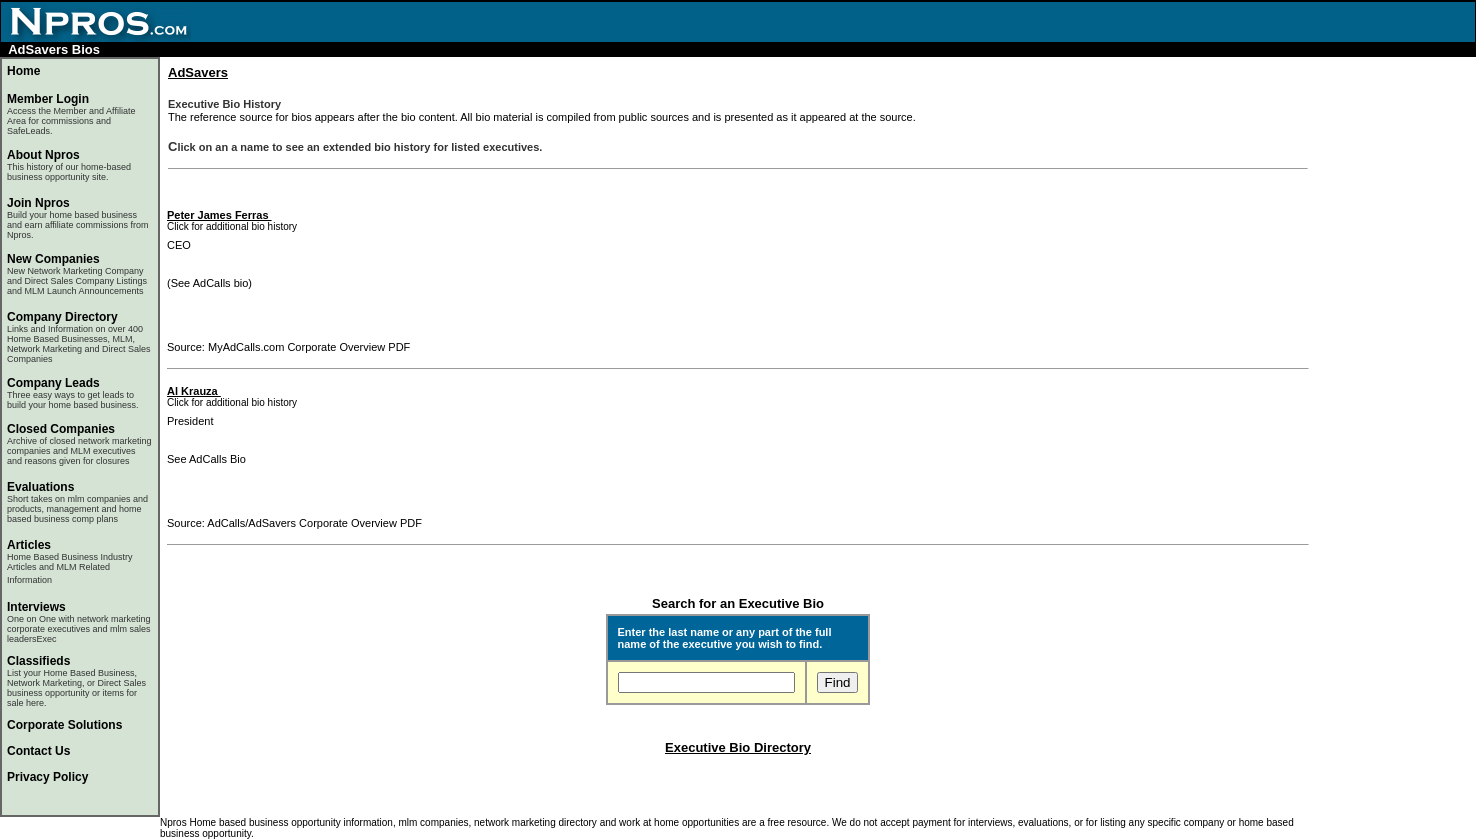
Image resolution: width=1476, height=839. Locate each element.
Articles (29, 545)
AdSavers (198, 72)
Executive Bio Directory (738, 747)
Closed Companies (61, 429)
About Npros (69, 165)
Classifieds (38, 661)
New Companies (53, 259)
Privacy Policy (47, 777)
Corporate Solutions (64, 725)
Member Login (48, 99)
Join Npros (38, 203)
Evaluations (40, 487)
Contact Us (38, 751)
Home (23, 71)
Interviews (36, 607)
